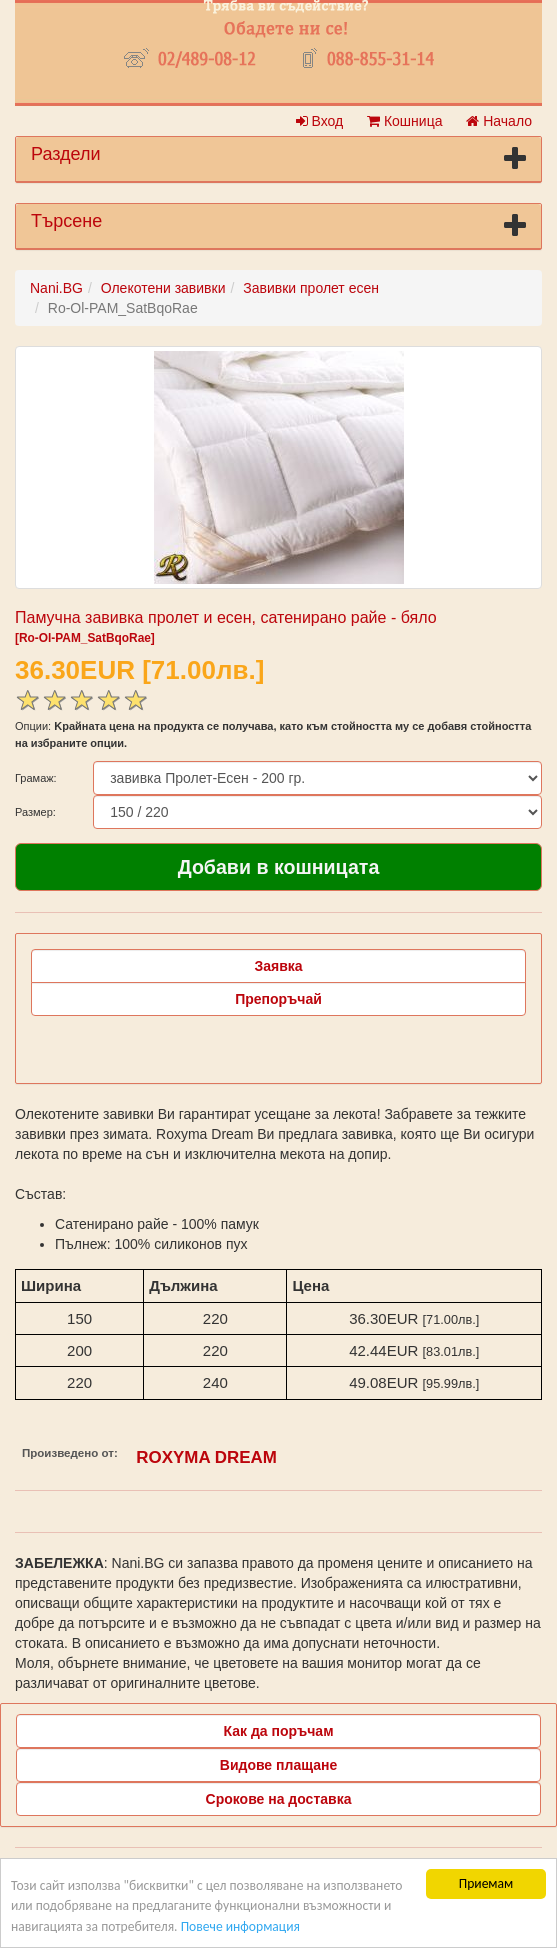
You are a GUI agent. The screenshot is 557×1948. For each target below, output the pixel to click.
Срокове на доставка (279, 1799)
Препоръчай (278, 999)
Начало (499, 121)
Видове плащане (278, 1765)
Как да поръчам (279, 1731)
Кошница (404, 121)
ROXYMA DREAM (206, 1457)
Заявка (278, 966)
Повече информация (240, 1926)
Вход (320, 121)
